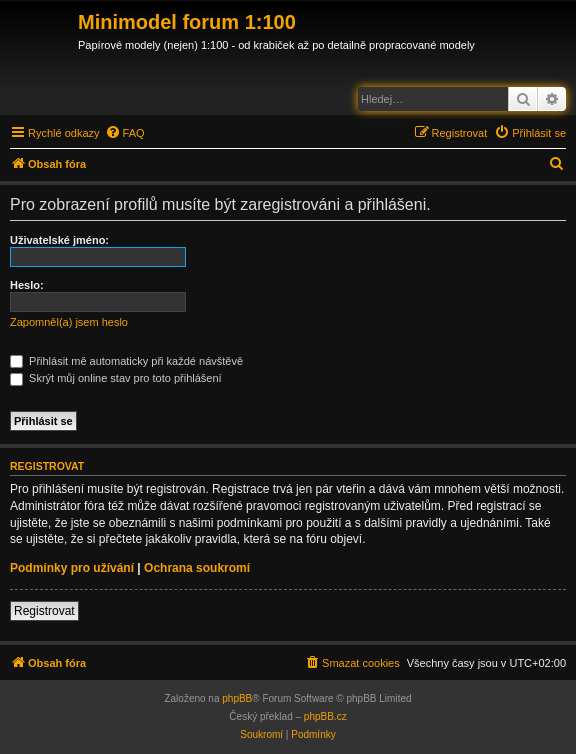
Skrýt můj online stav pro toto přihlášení (116, 378)
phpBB (237, 698)
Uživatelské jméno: (59, 240)
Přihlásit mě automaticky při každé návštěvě (126, 361)
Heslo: (27, 285)
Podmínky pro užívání (72, 568)
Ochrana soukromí (197, 568)
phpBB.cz (325, 716)
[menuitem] (125, 133)
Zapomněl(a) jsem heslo (69, 322)
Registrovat (44, 611)
